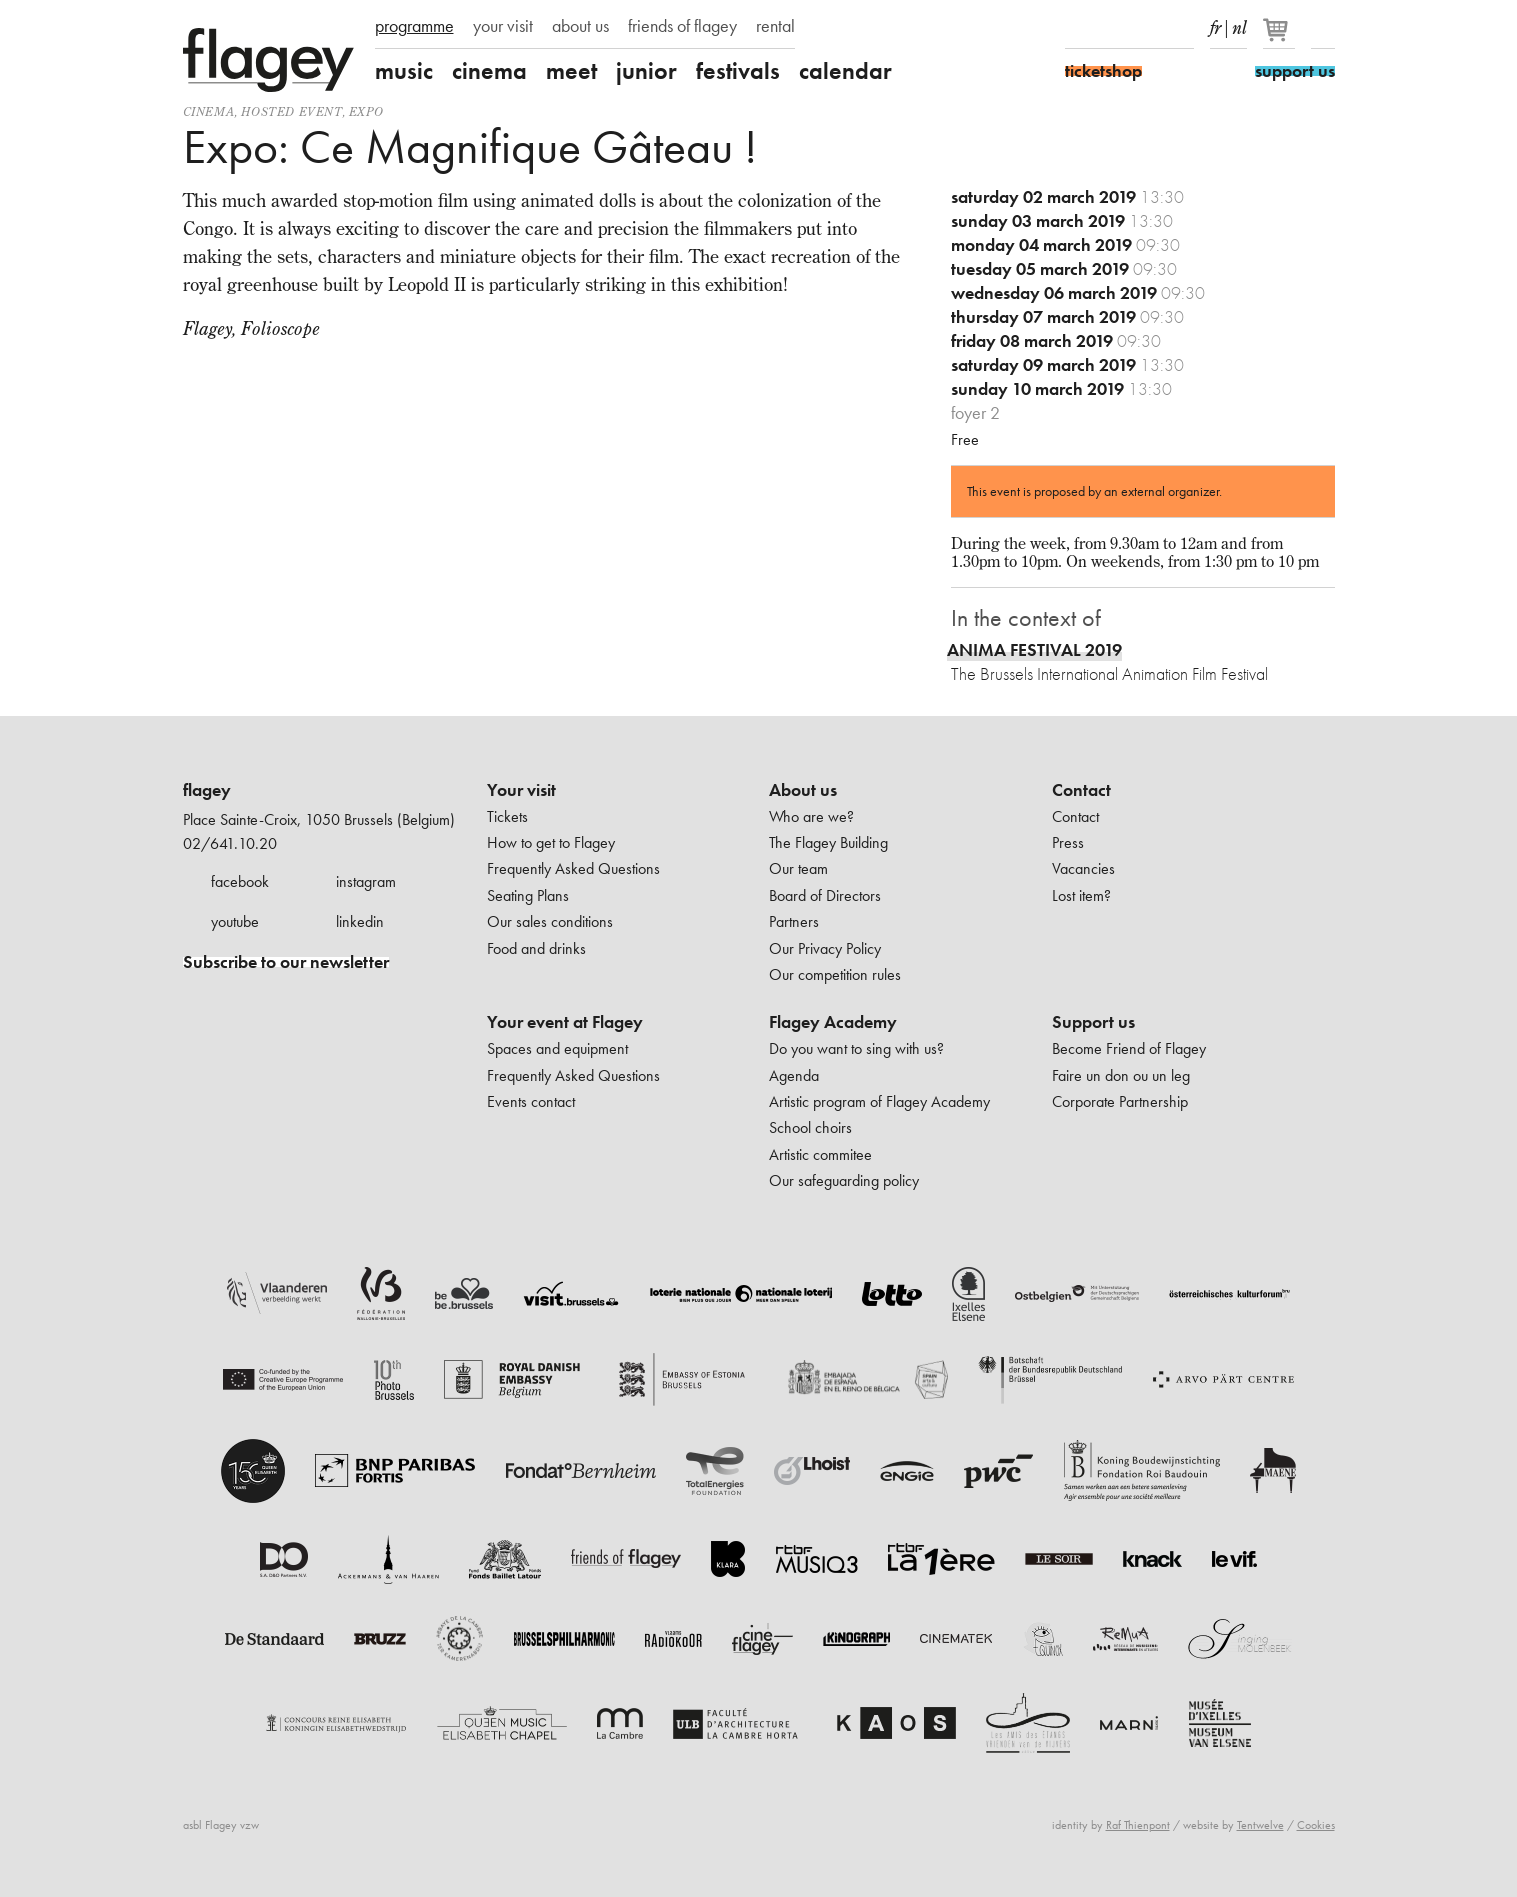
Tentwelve (1260, 1825)
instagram (366, 881)
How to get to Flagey (551, 842)
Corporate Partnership (1120, 1101)
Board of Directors (825, 895)
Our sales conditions (550, 921)
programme (414, 26)
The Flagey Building (828, 842)
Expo (366, 111)
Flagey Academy (833, 1022)
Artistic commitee (820, 1154)
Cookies (1316, 1825)
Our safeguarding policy (844, 1180)
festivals (738, 71)
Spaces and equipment (557, 1048)
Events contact (531, 1101)
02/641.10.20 (230, 843)
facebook (240, 881)
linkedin (360, 921)
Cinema (209, 111)
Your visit (521, 790)
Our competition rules (835, 974)
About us (803, 790)
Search (1323, 28)
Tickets (507, 816)
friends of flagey (682, 26)
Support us (1093, 1022)
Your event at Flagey (565, 1022)
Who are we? (811, 816)
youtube (235, 921)
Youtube (1147, 28)
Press (1068, 842)
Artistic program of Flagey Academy (879, 1101)
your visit (503, 26)
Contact (1081, 790)
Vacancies (1083, 868)
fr (1215, 24)
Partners (794, 921)
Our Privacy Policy (825, 948)
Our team (798, 868)
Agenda (794, 1075)
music (404, 71)
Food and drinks (536, 948)
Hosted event (291, 111)
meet (571, 71)
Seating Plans (528, 895)
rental (775, 26)
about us (580, 26)
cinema (489, 71)
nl (1239, 24)
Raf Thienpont (1138, 1825)
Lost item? (1081, 895)
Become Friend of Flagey (1129, 1048)
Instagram (1112, 28)
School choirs (810, 1127)
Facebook (1077, 28)
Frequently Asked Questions (573, 868)
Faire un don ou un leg (1121, 1075)
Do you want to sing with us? (856, 1048)
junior (646, 71)
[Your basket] (1280, 38)
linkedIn (1182, 28)
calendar (845, 71)
